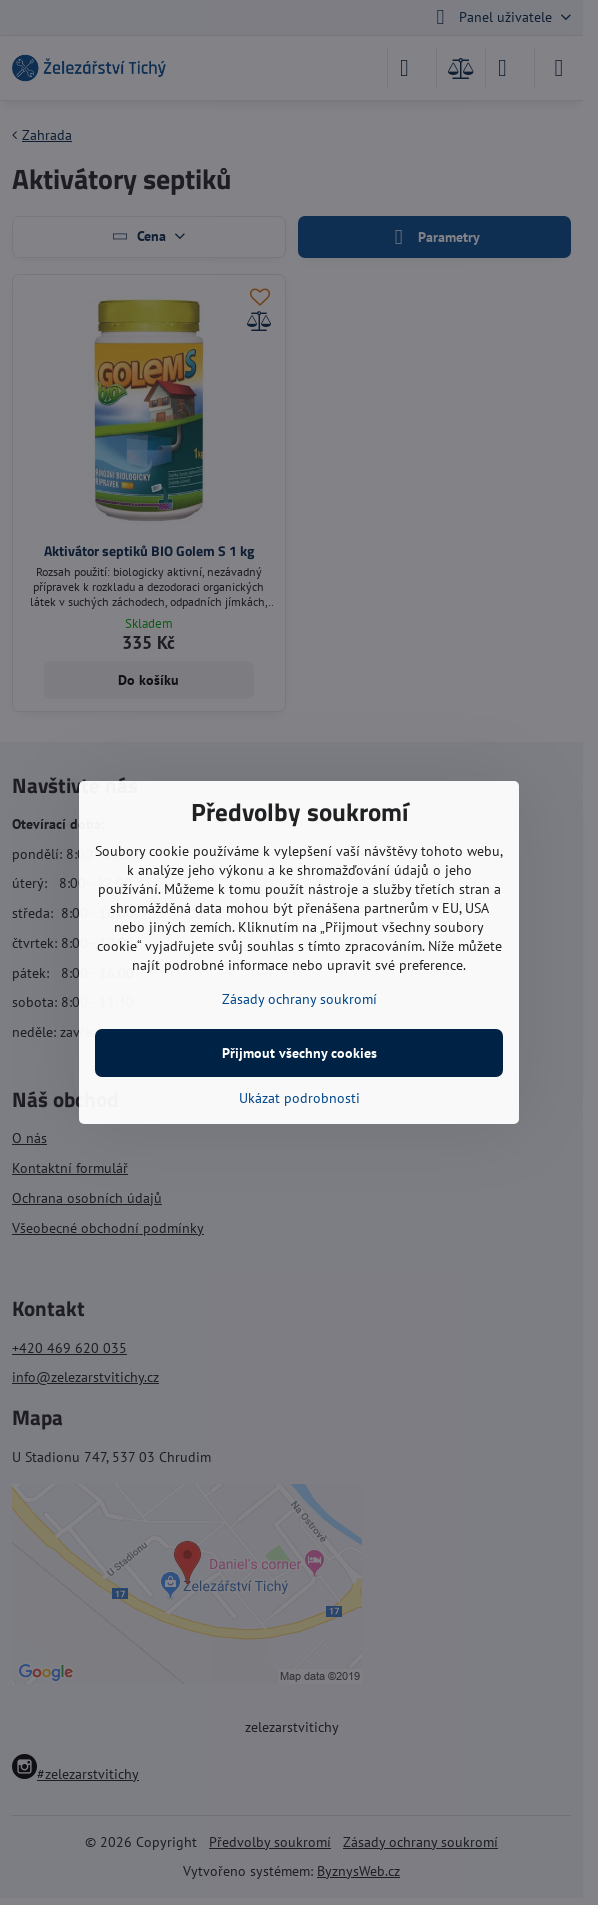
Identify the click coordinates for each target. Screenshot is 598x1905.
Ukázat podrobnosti (299, 1098)
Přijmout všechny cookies (299, 1053)
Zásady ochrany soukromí (299, 999)
